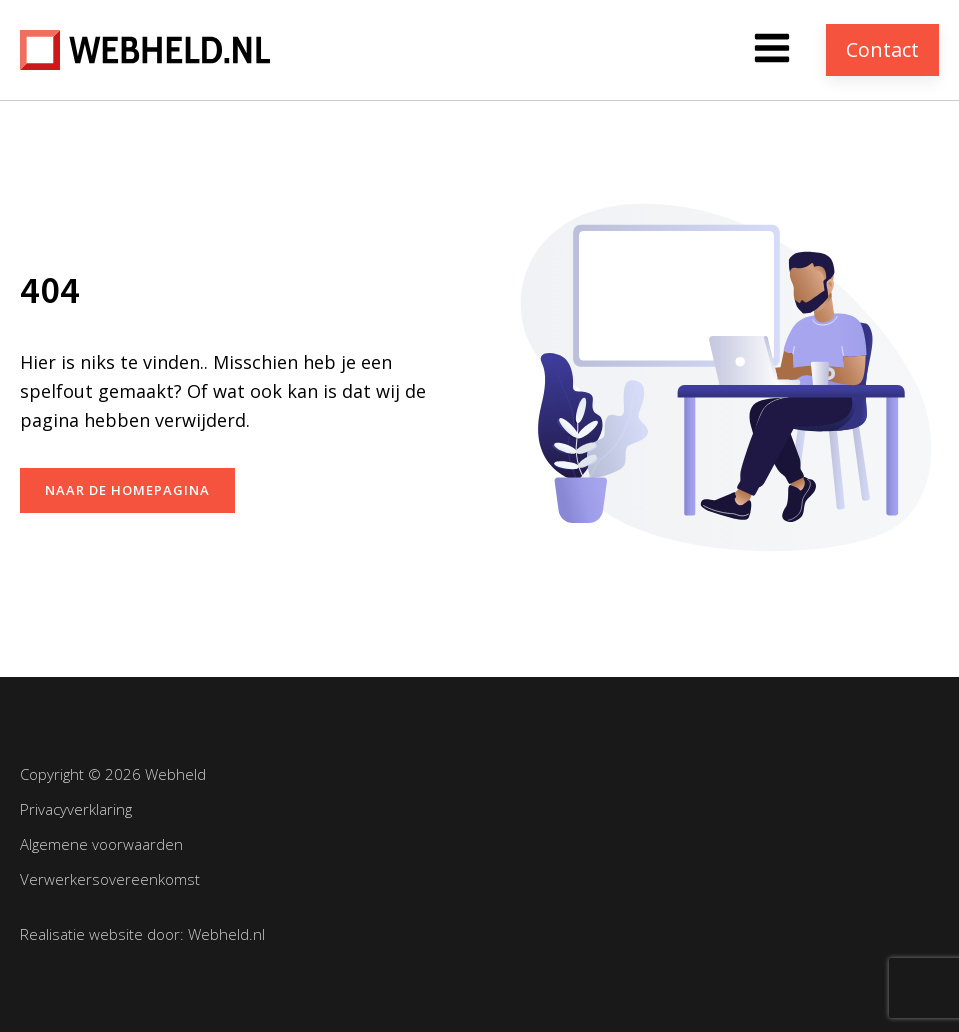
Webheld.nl (226, 934)
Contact (882, 49)
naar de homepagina (127, 490)
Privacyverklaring (76, 809)
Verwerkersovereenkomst (110, 879)
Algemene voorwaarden (101, 844)
